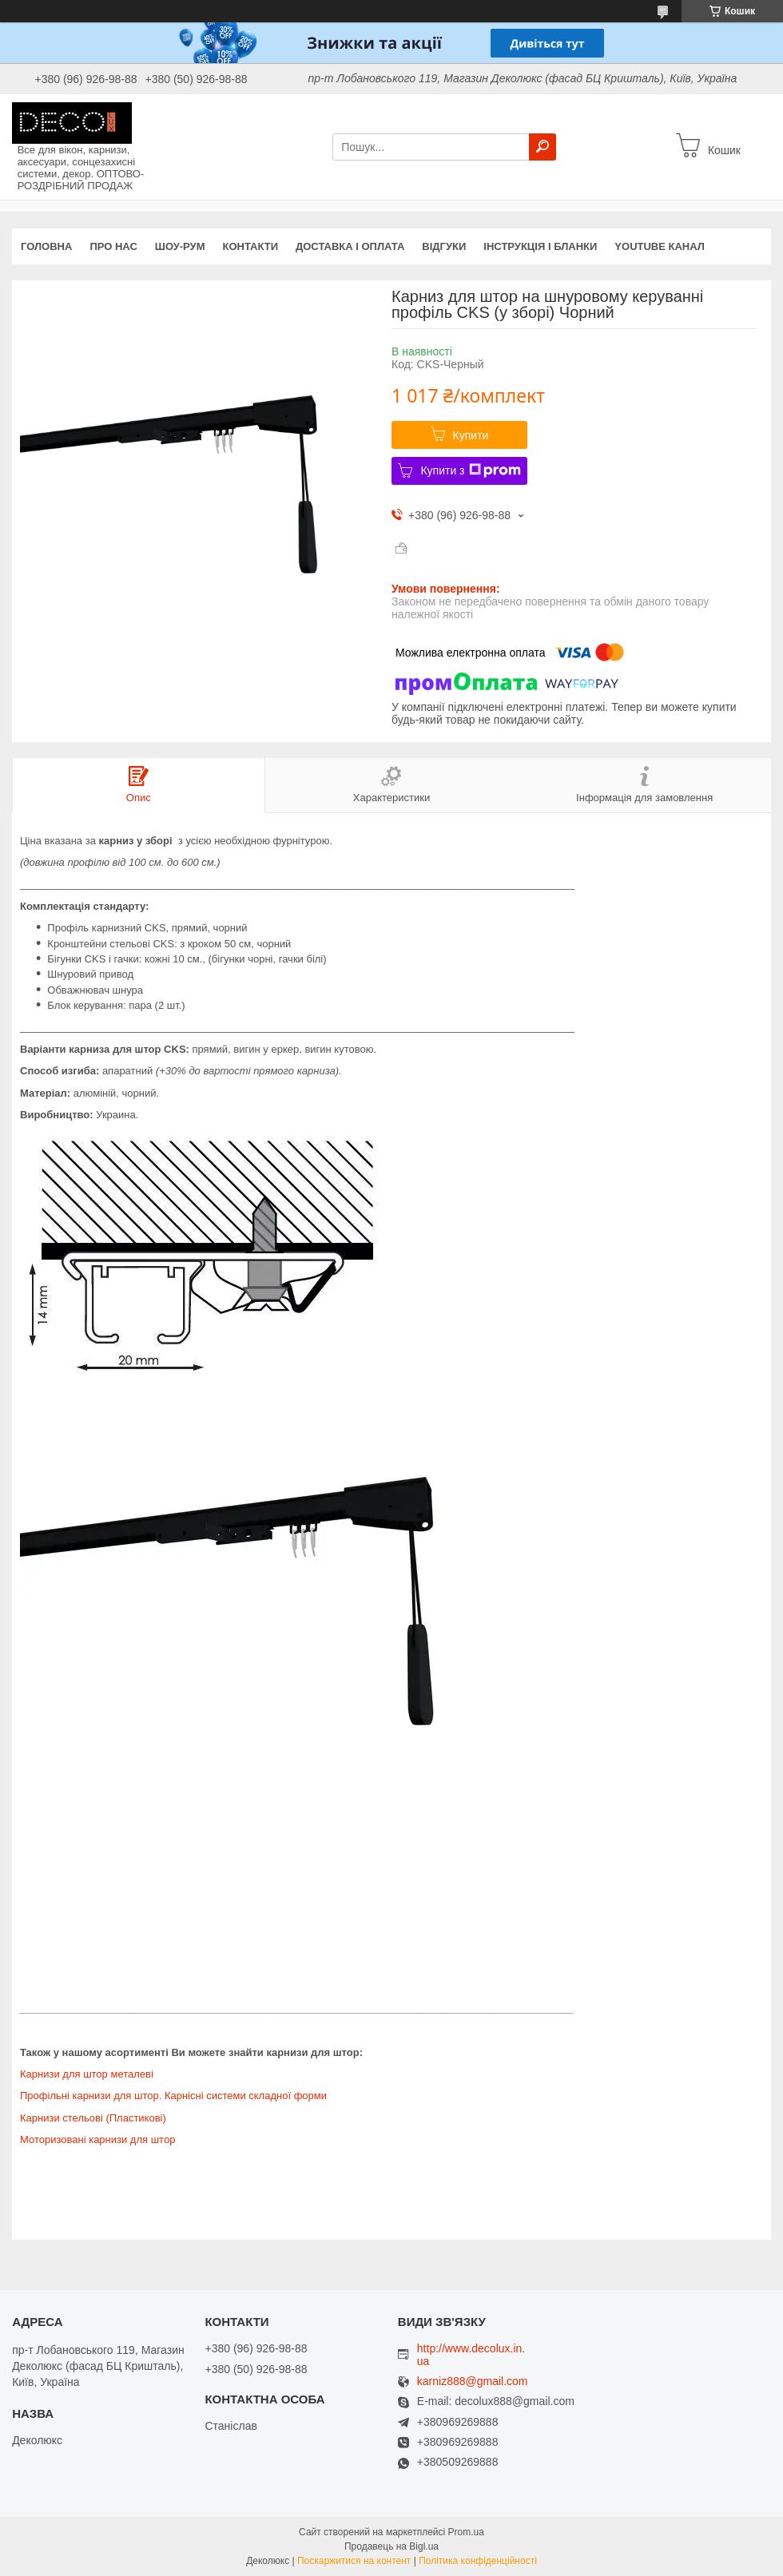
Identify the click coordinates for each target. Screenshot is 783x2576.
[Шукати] (542, 147)
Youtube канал (659, 246)
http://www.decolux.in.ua (471, 2355)
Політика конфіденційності (478, 2560)
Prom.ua (466, 2532)
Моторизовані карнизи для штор (97, 2139)
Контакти (251, 246)
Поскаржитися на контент (354, 2560)
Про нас (113, 246)
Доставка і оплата (350, 246)
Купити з (470, 470)
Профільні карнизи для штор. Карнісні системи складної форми (173, 2096)
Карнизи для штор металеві (86, 2074)
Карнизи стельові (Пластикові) (93, 2118)
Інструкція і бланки (540, 246)
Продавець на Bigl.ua (391, 2546)
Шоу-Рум (180, 246)
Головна (46, 246)
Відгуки (444, 246)
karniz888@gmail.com (472, 2381)
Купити (471, 435)
